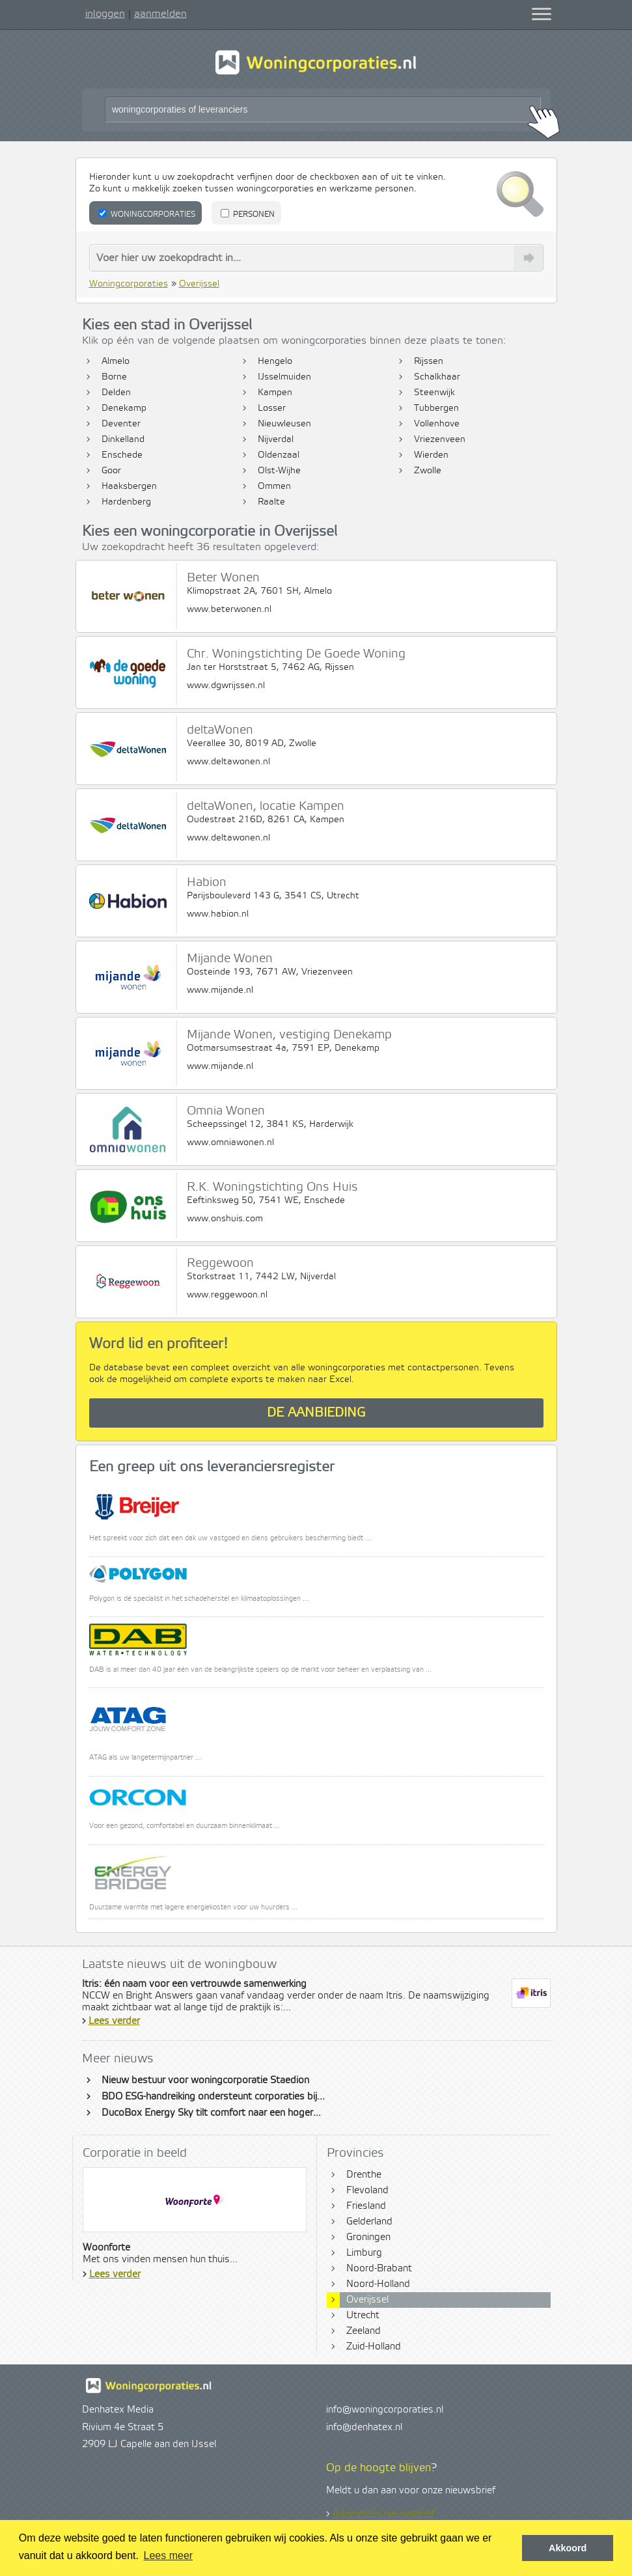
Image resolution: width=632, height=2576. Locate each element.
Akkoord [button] (567, 2548)
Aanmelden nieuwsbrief (383, 2514)
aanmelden (160, 13)
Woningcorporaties (146, 214)
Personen (248, 214)
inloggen (105, 13)
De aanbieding (316, 1413)
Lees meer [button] (168, 2555)
